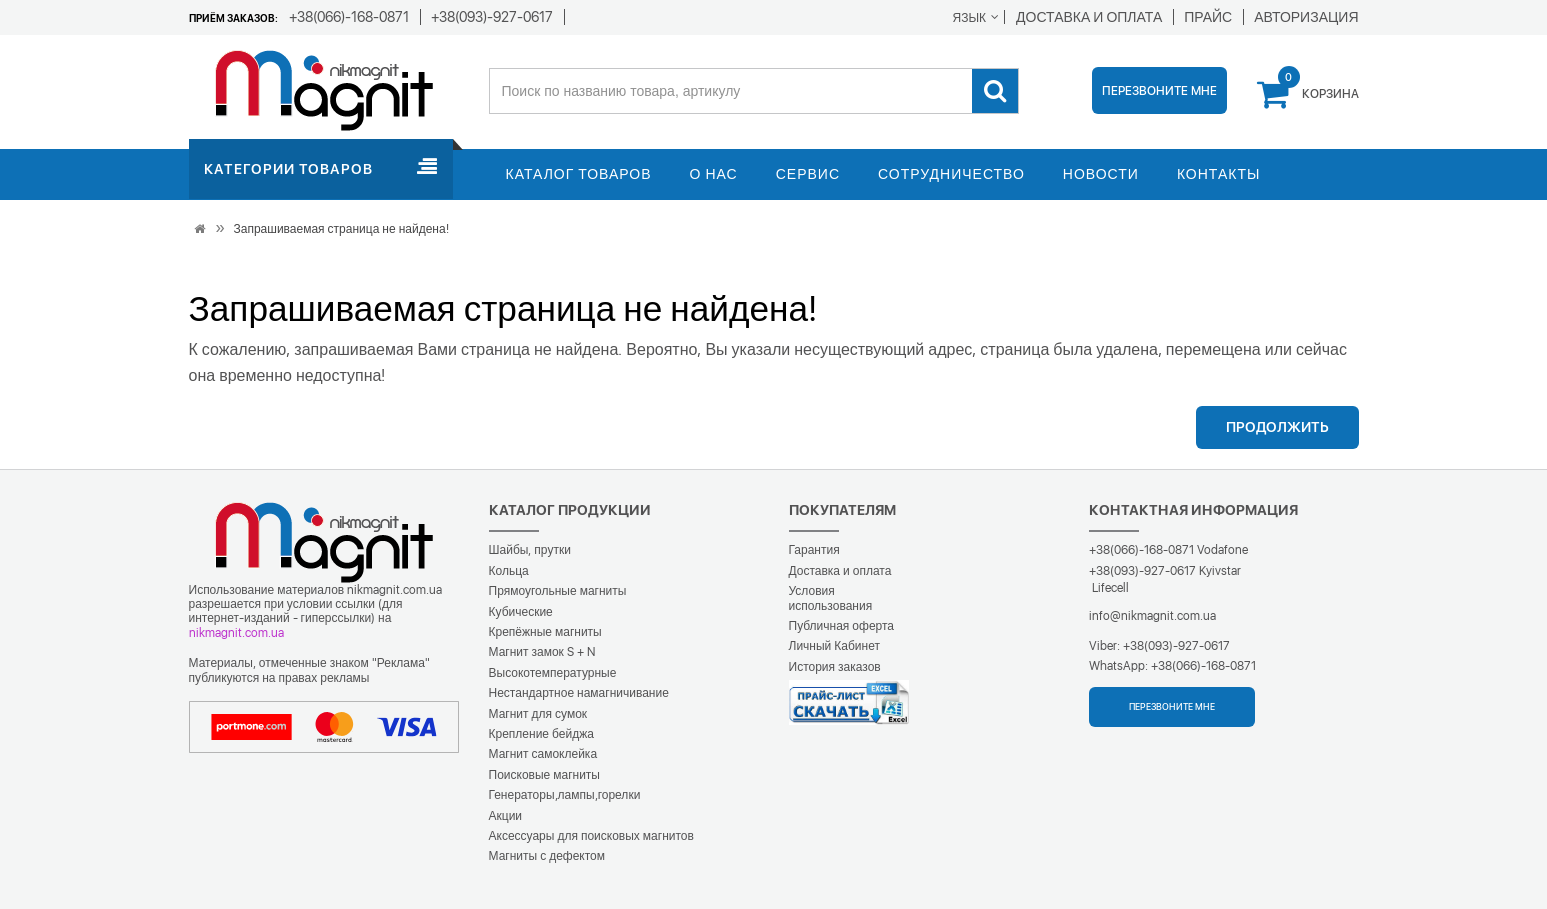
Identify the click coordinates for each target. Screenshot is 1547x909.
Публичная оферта (842, 626)
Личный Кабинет (834, 646)
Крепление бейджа (541, 734)
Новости (1101, 174)
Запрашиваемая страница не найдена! (341, 229)
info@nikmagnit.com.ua (1152, 616)
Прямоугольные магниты (558, 591)
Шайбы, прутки (530, 550)
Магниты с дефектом (547, 856)
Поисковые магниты (545, 775)
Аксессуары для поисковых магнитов (591, 836)
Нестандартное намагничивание (579, 693)
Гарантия (814, 550)
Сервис (808, 174)
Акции (506, 816)
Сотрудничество (951, 174)
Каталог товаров (579, 174)
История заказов (835, 667)
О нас (714, 174)
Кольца (509, 571)
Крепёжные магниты (545, 632)
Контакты (1219, 174)
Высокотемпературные (553, 673)
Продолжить (1277, 427)
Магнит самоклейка (543, 754)
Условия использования (831, 598)
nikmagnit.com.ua (236, 633)
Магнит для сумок (538, 714)
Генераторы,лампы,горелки (565, 795)
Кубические (521, 612)
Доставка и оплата (840, 571)
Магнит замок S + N (542, 652)
